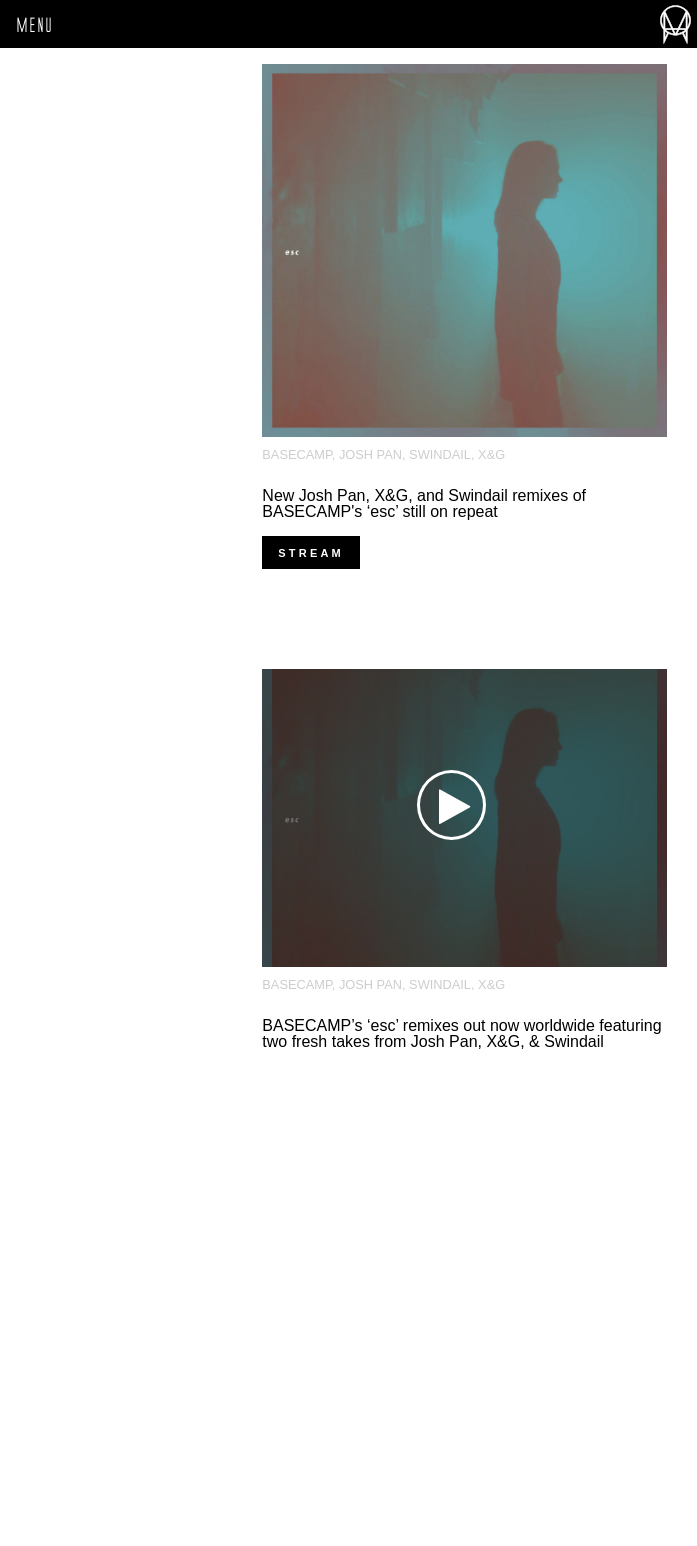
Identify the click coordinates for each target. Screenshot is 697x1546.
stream (311, 553)
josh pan (370, 454)
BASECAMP (296, 454)
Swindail (440, 454)
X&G (491, 454)
